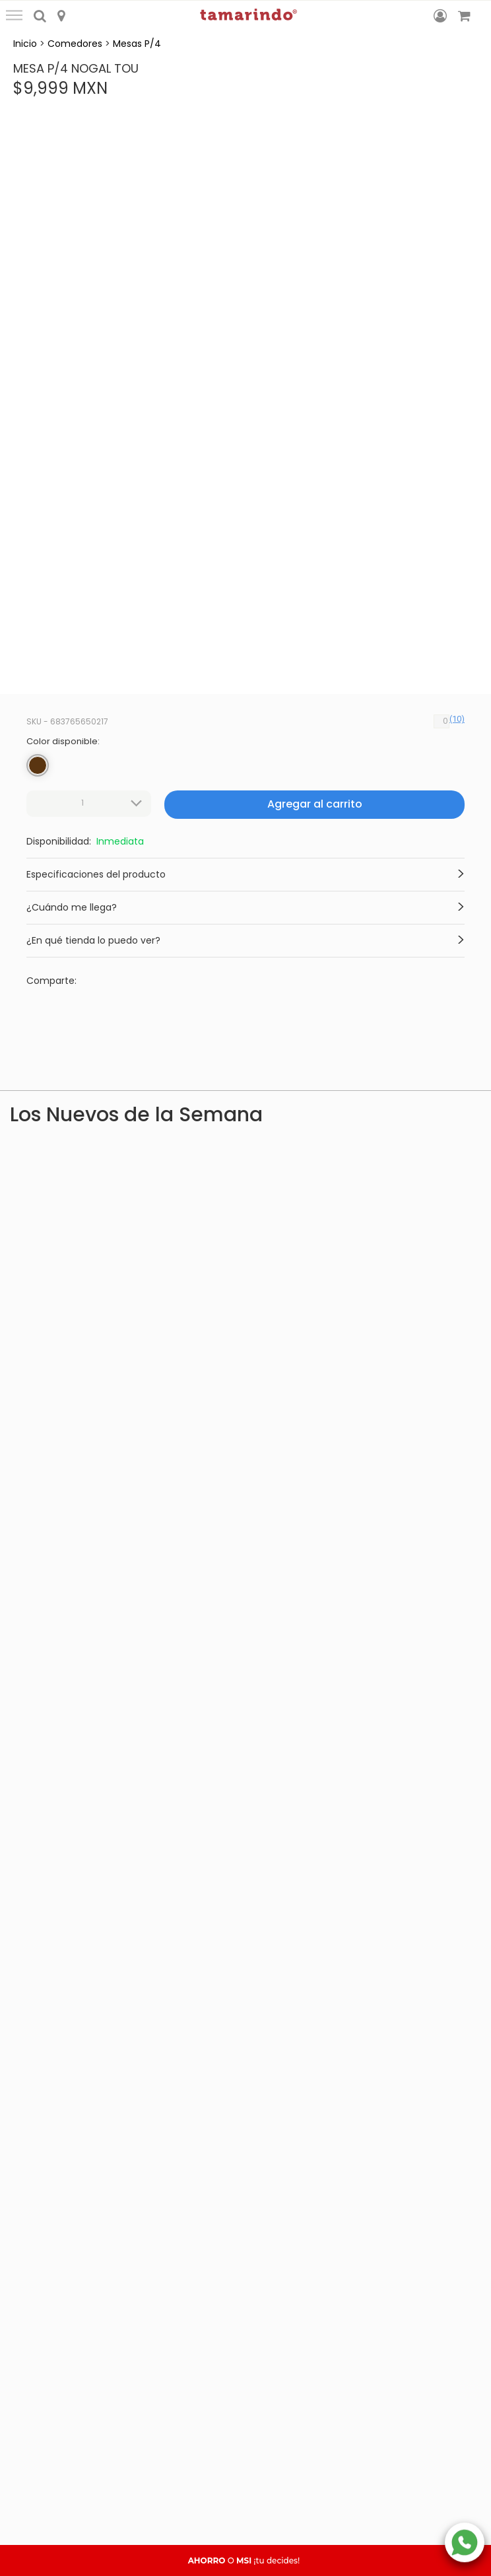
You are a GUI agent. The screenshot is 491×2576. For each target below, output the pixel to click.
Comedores (75, 43)
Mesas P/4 (137, 43)
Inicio (25, 43)
